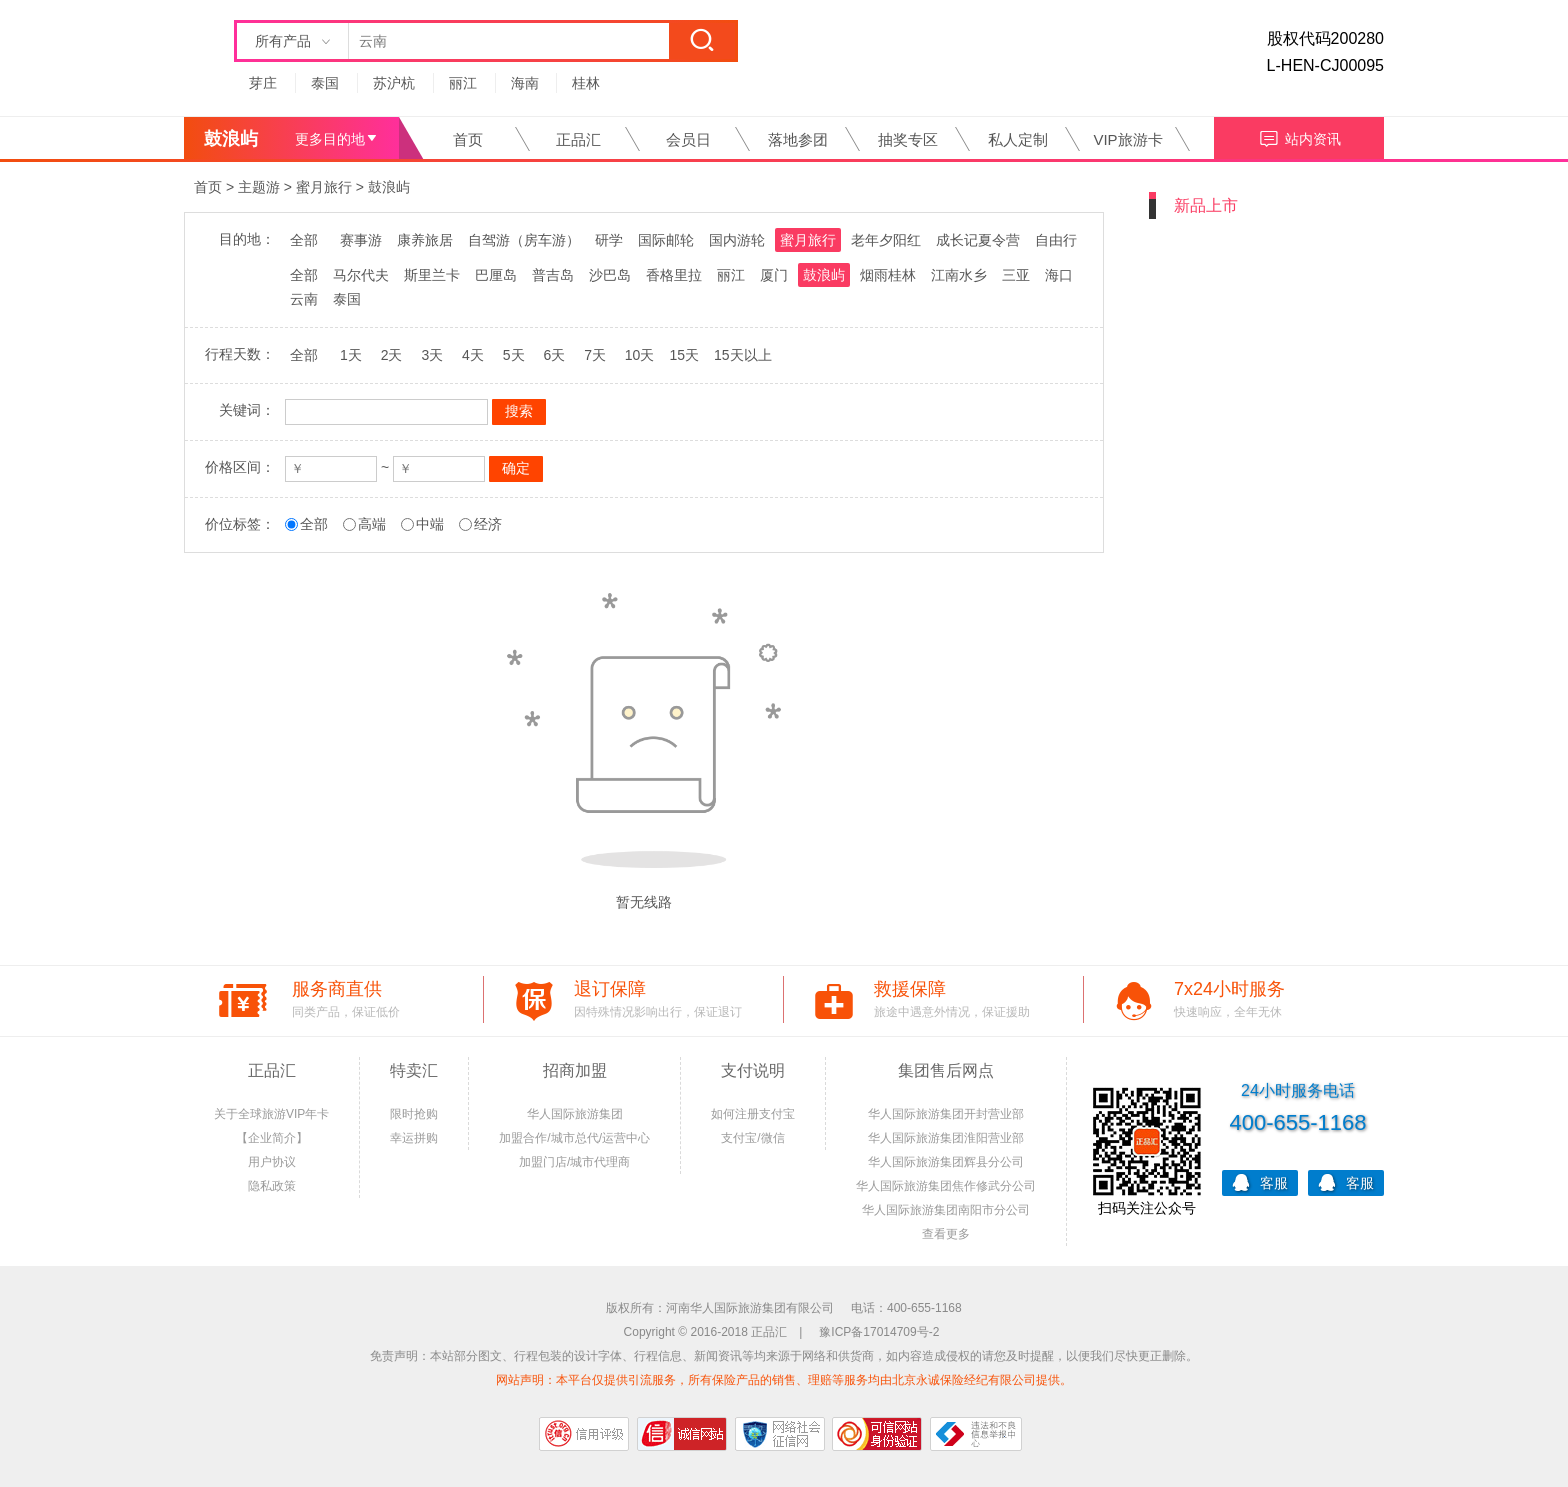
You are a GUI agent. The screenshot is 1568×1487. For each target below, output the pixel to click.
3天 (432, 355)
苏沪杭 (394, 83)
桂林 (586, 83)
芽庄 (263, 83)
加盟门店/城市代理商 (574, 1162)
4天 (473, 355)
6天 (554, 355)
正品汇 (578, 139)
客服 (1260, 1181)
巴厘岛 (496, 275)
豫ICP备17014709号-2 (879, 1332)
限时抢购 (414, 1114)
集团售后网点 (946, 1070)
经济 (488, 524)
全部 (304, 240)
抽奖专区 (908, 139)
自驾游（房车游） (524, 240)
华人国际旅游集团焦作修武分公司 (946, 1186)
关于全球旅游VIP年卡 (271, 1114)
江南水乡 (959, 275)
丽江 (463, 83)
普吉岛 (553, 275)
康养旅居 (425, 240)
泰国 (325, 83)
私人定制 (1018, 139)
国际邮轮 (666, 240)
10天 (640, 355)
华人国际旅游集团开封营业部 (946, 1114)
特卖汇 (414, 1070)
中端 (430, 524)
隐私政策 (272, 1186)
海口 (1059, 275)
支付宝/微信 (752, 1138)
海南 (525, 83)
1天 (351, 355)
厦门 (774, 275)
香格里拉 (674, 275)
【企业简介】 (272, 1138)
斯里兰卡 (432, 275)
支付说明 (753, 1070)
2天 (392, 355)
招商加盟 (575, 1070)
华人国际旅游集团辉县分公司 (946, 1162)
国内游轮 (737, 240)
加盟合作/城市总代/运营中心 (574, 1138)
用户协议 (272, 1162)
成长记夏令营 (978, 240)
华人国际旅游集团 (575, 1114)
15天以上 (743, 355)
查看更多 (946, 1234)
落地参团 (798, 139)
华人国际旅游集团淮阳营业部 (946, 1138)
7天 (595, 355)
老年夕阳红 (886, 240)
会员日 (688, 139)
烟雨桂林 (888, 275)
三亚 (1016, 275)
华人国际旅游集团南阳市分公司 (946, 1210)
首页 (468, 139)
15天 (684, 355)
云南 (304, 299)
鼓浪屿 (389, 187)
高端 (372, 524)
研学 (609, 240)
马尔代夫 (361, 275)
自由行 (1056, 240)
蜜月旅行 (324, 187)
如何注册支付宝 (753, 1114)
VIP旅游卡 (1127, 139)
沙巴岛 (610, 275)
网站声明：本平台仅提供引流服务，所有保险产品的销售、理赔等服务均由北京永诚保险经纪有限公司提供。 (784, 1380)
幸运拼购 (414, 1138)
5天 (514, 355)
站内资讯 (1299, 136)
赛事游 (361, 240)
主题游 (259, 187)
